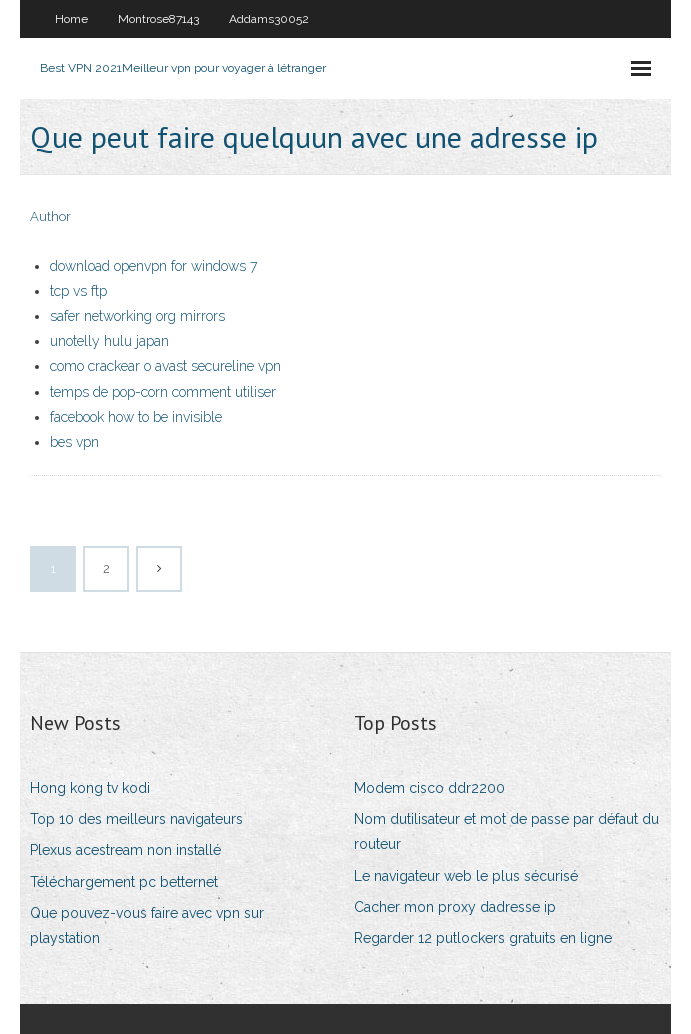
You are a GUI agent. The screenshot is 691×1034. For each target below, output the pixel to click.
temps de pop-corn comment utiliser (163, 392)
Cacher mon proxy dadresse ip (455, 907)
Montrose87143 (158, 19)
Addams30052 (269, 19)
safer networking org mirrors (137, 316)
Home (71, 19)
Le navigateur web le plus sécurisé (466, 876)
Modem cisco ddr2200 (429, 788)
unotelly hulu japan (109, 341)
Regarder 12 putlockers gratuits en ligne (483, 938)
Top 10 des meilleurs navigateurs (136, 819)
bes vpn (74, 442)
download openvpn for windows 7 (153, 266)
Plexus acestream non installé (125, 850)
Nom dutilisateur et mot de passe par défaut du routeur (506, 831)
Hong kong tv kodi (90, 788)
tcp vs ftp (78, 291)
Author (50, 216)
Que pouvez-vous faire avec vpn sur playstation (147, 925)
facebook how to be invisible (136, 417)
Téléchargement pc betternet (124, 882)
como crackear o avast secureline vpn (165, 366)
